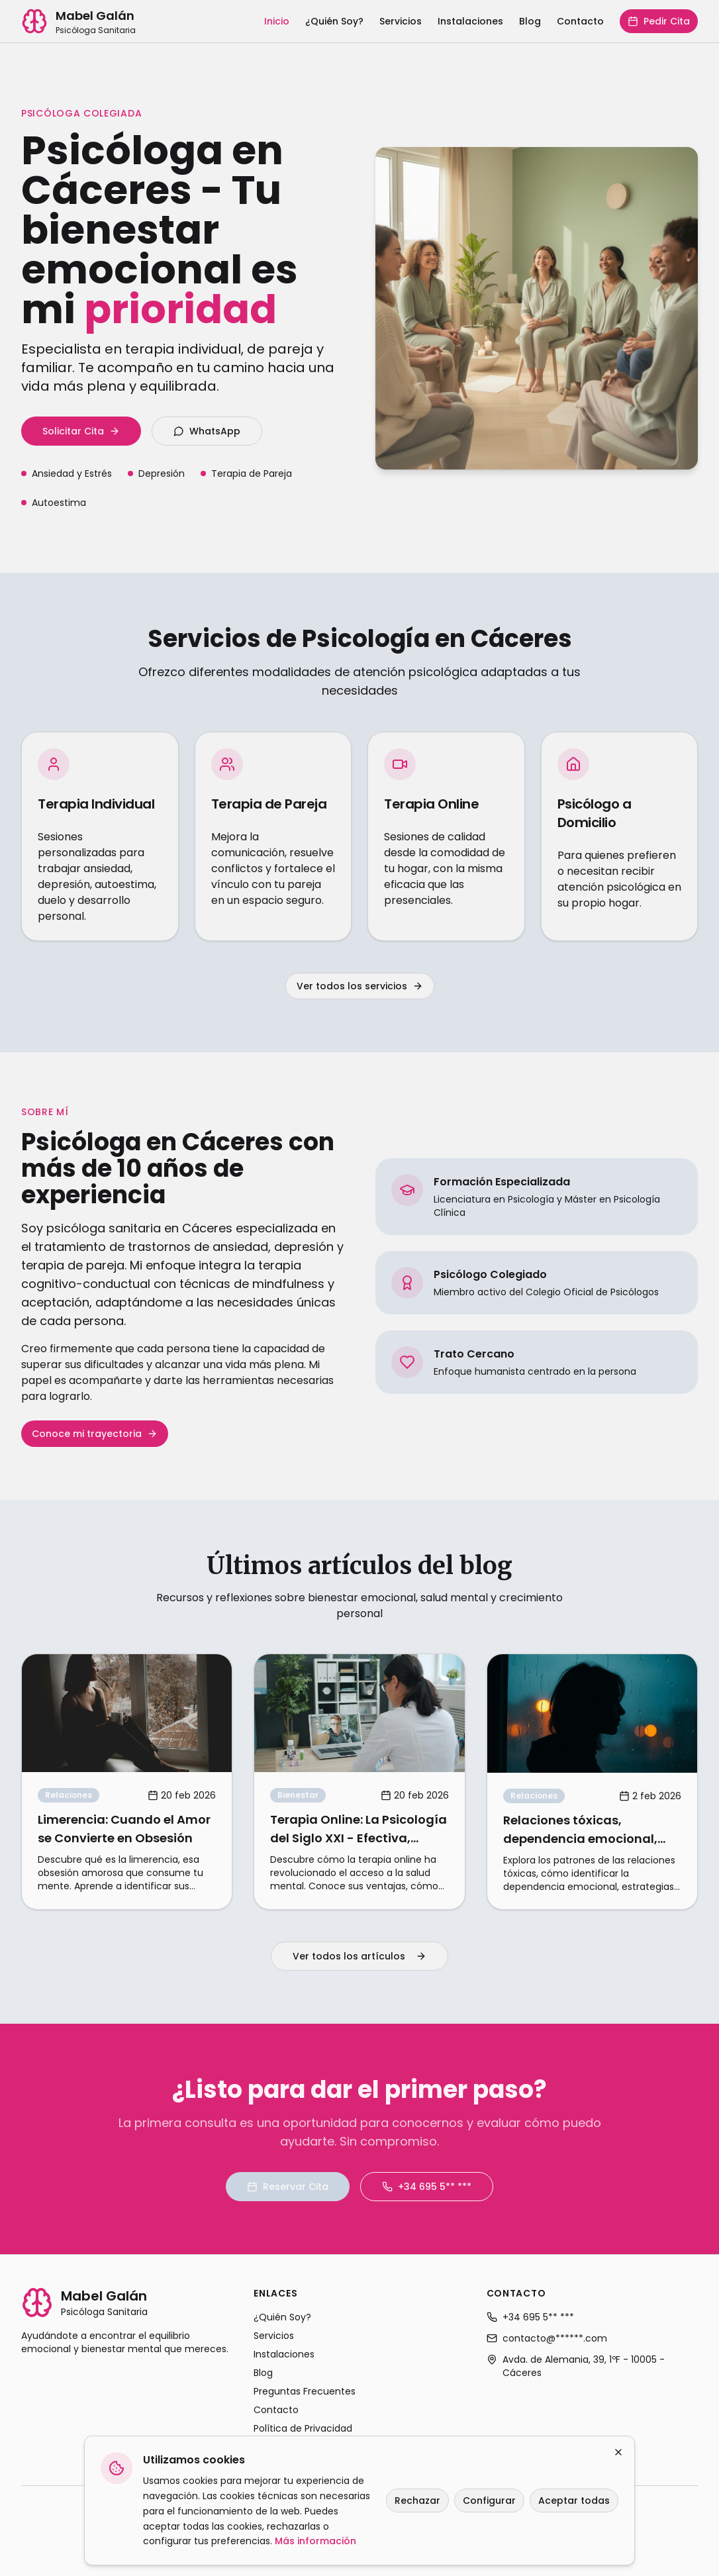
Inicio (276, 21)
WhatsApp (206, 431)
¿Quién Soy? (334, 21)
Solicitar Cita (81, 431)
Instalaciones (470, 21)
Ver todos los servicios (360, 986)
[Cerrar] (618, 2452)
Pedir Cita (659, 21)
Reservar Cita (287, 2186)
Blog (530, 21)
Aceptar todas (574, 2500)
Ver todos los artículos (359, 1956)
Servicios (400, 21)
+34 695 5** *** (426, 2186)
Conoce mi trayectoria (95, 1433)
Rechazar (417, 2500)
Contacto (580, 21)
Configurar (489, 2500)
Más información (315, 2541)
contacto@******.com (547, 2338)
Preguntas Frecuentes (305, 2391)
